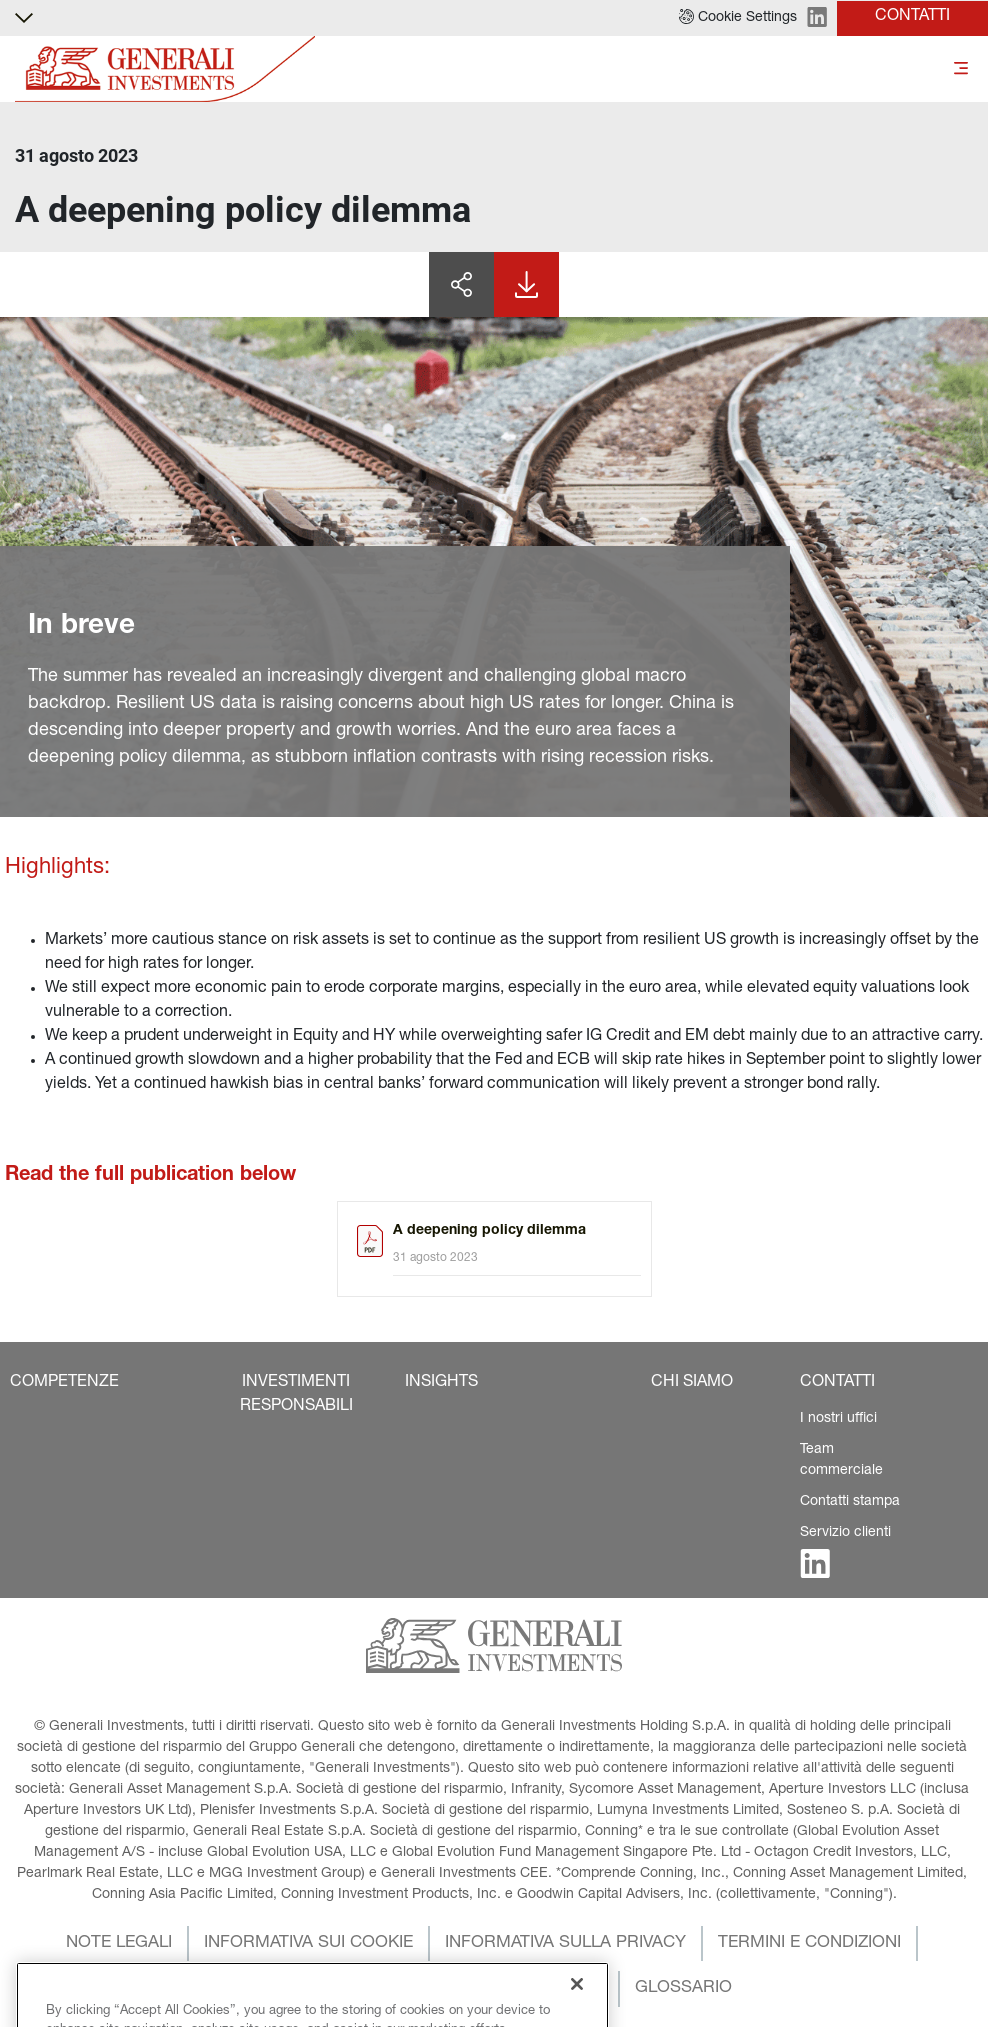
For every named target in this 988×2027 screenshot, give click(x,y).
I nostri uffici (838, 1419)
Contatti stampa (850, 1502)
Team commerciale (841, 1460)
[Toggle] (961, 69)
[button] (738, 18)
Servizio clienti (845, 1533)
